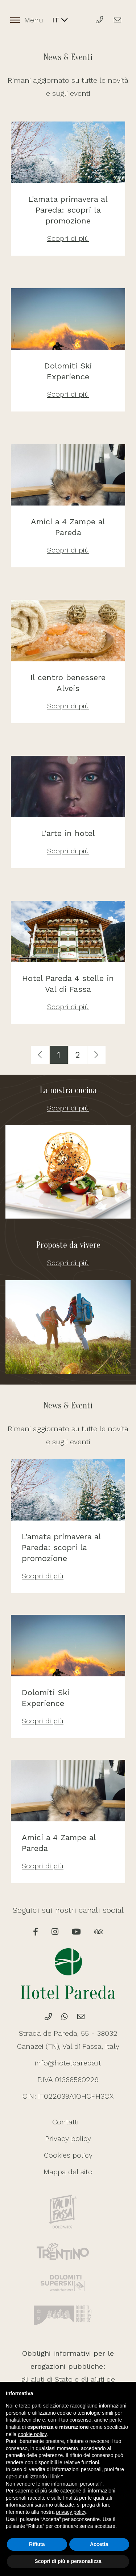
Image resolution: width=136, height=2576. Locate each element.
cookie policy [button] (32, 2434)
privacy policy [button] (71, 2512)
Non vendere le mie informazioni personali (53, 2484)
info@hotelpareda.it (68, 2063)
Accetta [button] (99, 2544)
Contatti (65, 2121)
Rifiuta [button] (37, 2544)
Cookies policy (68, 2155)
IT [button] (60, 20)
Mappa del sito (68, 2171)
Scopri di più (68, 1108)
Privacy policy (68, 2138)
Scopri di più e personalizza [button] (67, 2561)
